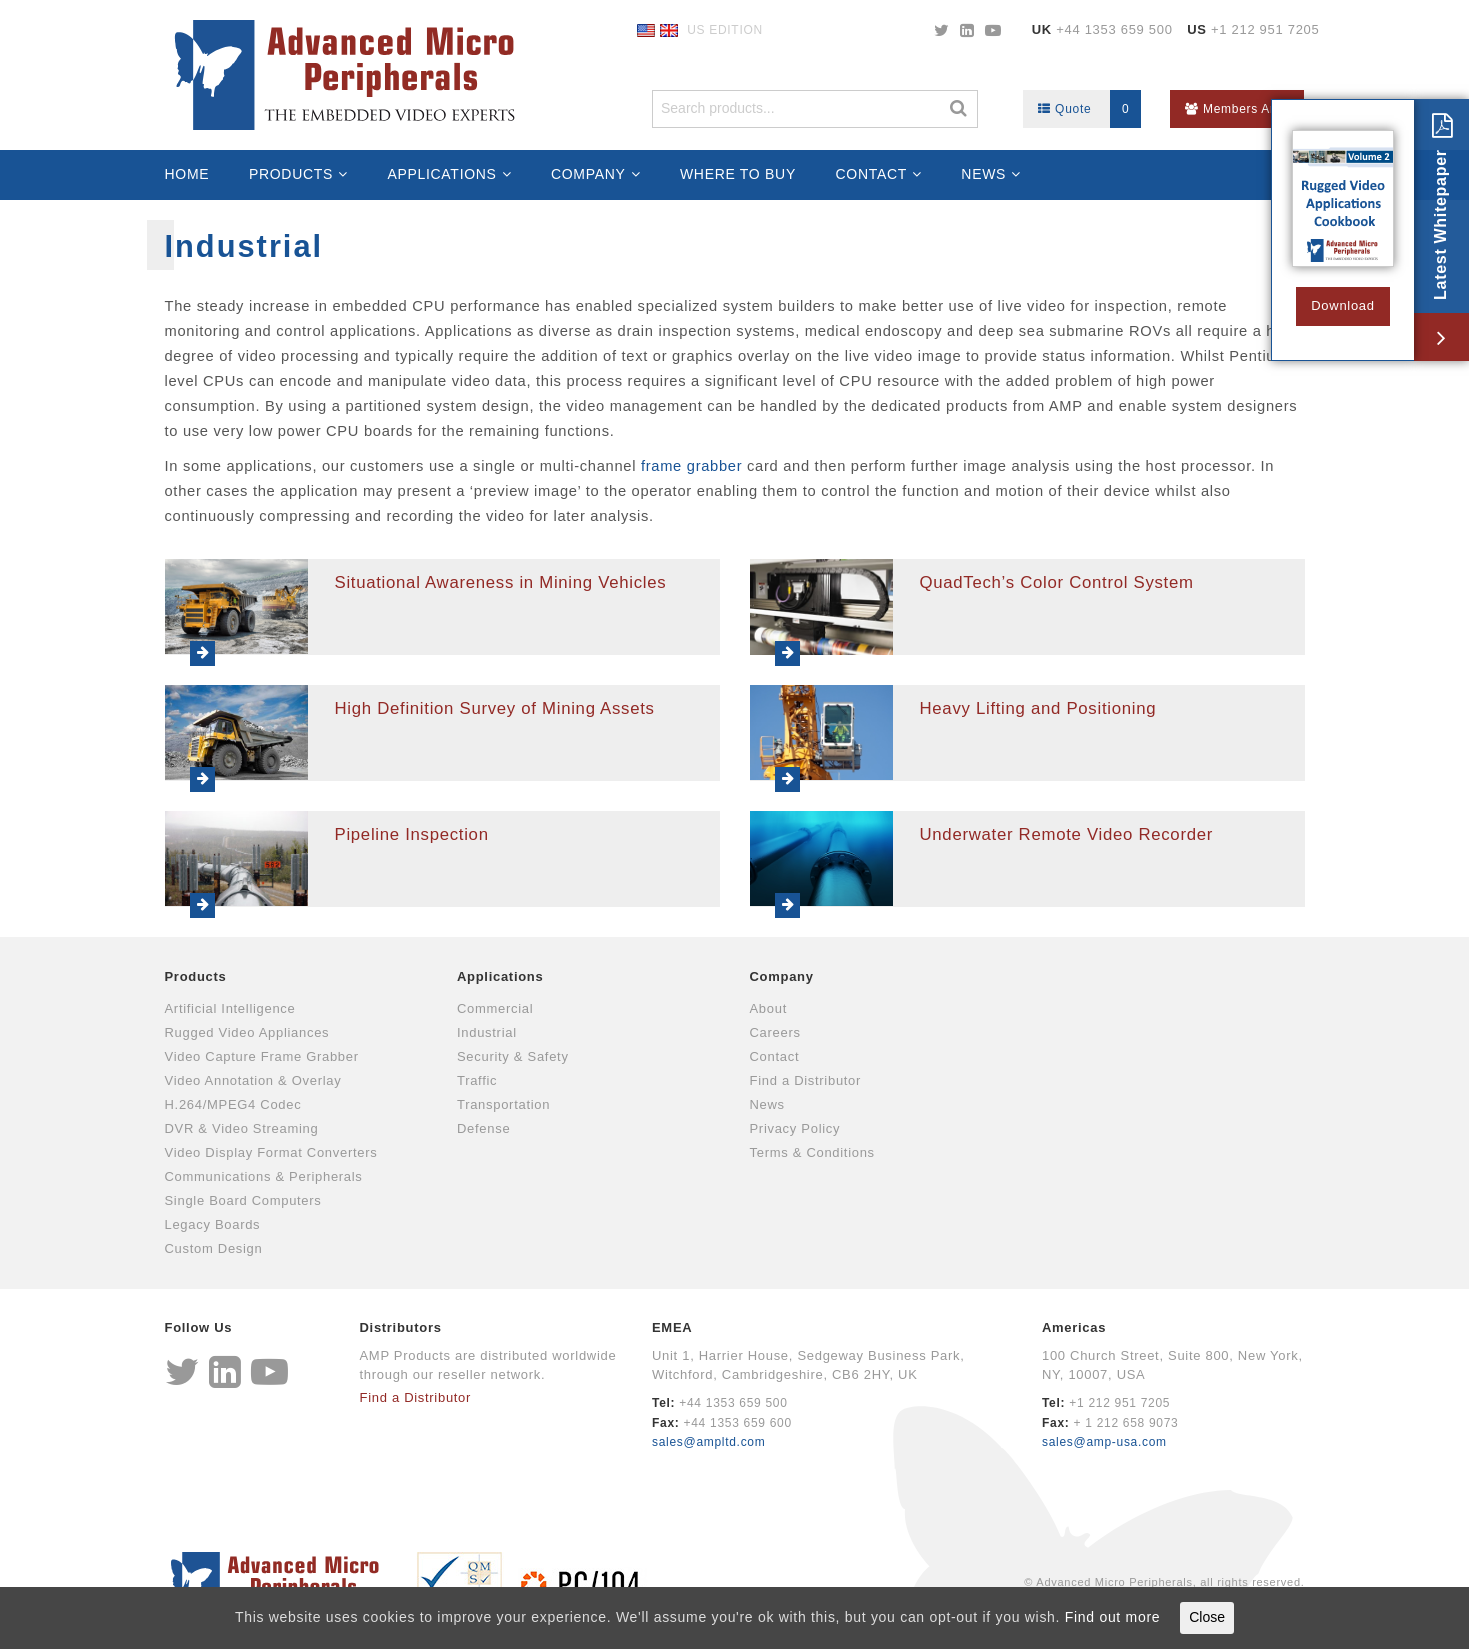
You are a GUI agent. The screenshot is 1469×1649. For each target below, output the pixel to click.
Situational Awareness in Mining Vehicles (501, 582)
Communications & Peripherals (264, 1176)
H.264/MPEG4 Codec (233, 1104)
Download (1342, 305)
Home (187, 174)
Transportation (503, 1104)
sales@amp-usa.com (1104, 1442)
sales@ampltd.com (708, 1442)
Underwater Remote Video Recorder (1067, 834)
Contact (872, 174)
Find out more (1112, 1617)
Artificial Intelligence (230, 1008)
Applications (441, 174)
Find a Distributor (806, 1080)
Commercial (495, 1008)
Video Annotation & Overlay (253, 1080)
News (983, 174)
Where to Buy (738, 174)
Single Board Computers (243, 1200)
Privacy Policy (795, 1128)
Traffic (477, 1080)
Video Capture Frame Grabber (262, 1056)
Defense (483, 1128)
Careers (775, 1032)
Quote (1089, 109)
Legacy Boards (213, 1224)
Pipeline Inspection (412, 834)
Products (291, 174)
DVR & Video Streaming (242, 1128)
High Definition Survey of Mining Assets (495, 708)
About (768, 1008)
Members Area (1237, 109)
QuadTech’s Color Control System (1057, 582)
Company (588, 174)
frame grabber (694, 466)
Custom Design (214, 1248)
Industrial (487, 1032)
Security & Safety (513, 1056)
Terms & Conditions (812, 1152)
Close (1207, 1617)
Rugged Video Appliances (247, 1032)
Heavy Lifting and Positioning (1038, 708)
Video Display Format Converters (271, 1152)
